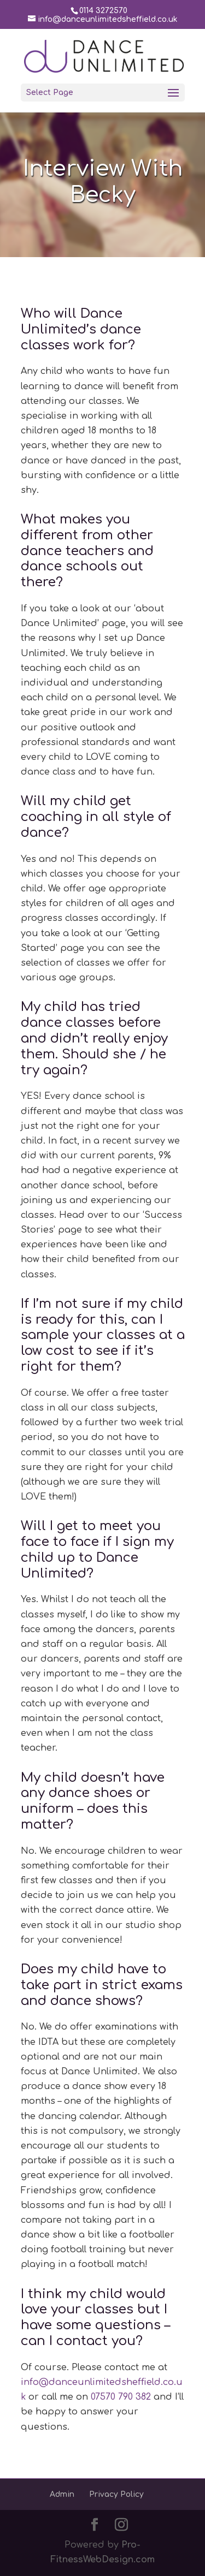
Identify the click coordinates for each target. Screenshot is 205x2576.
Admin (62, 2494)
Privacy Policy (116, 2494)
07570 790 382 (121, 2397)
